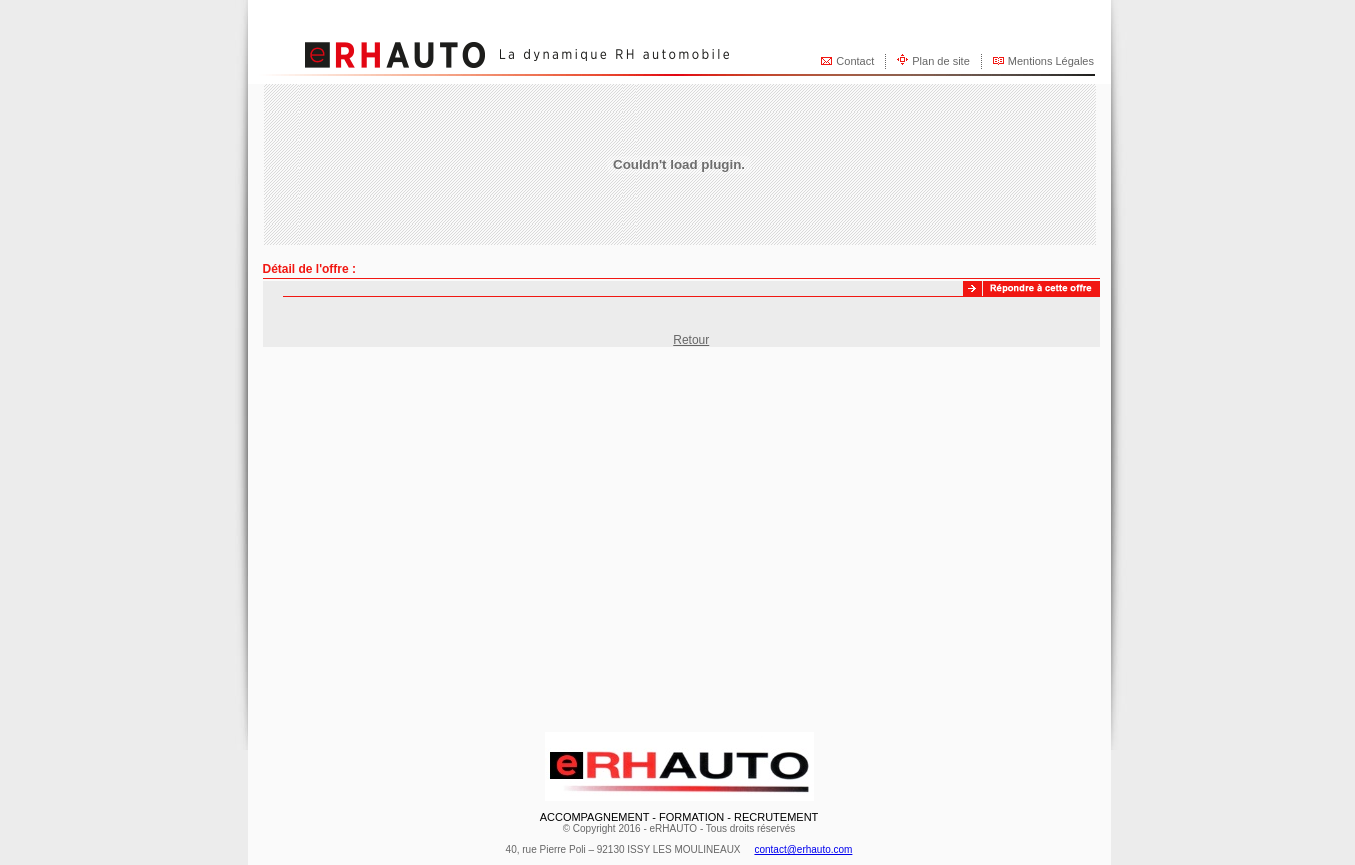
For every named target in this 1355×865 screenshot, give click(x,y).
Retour (691, 340)
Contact (855, 61)
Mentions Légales (1051, 61)
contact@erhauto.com (803, 849)
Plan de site (940, 61)
